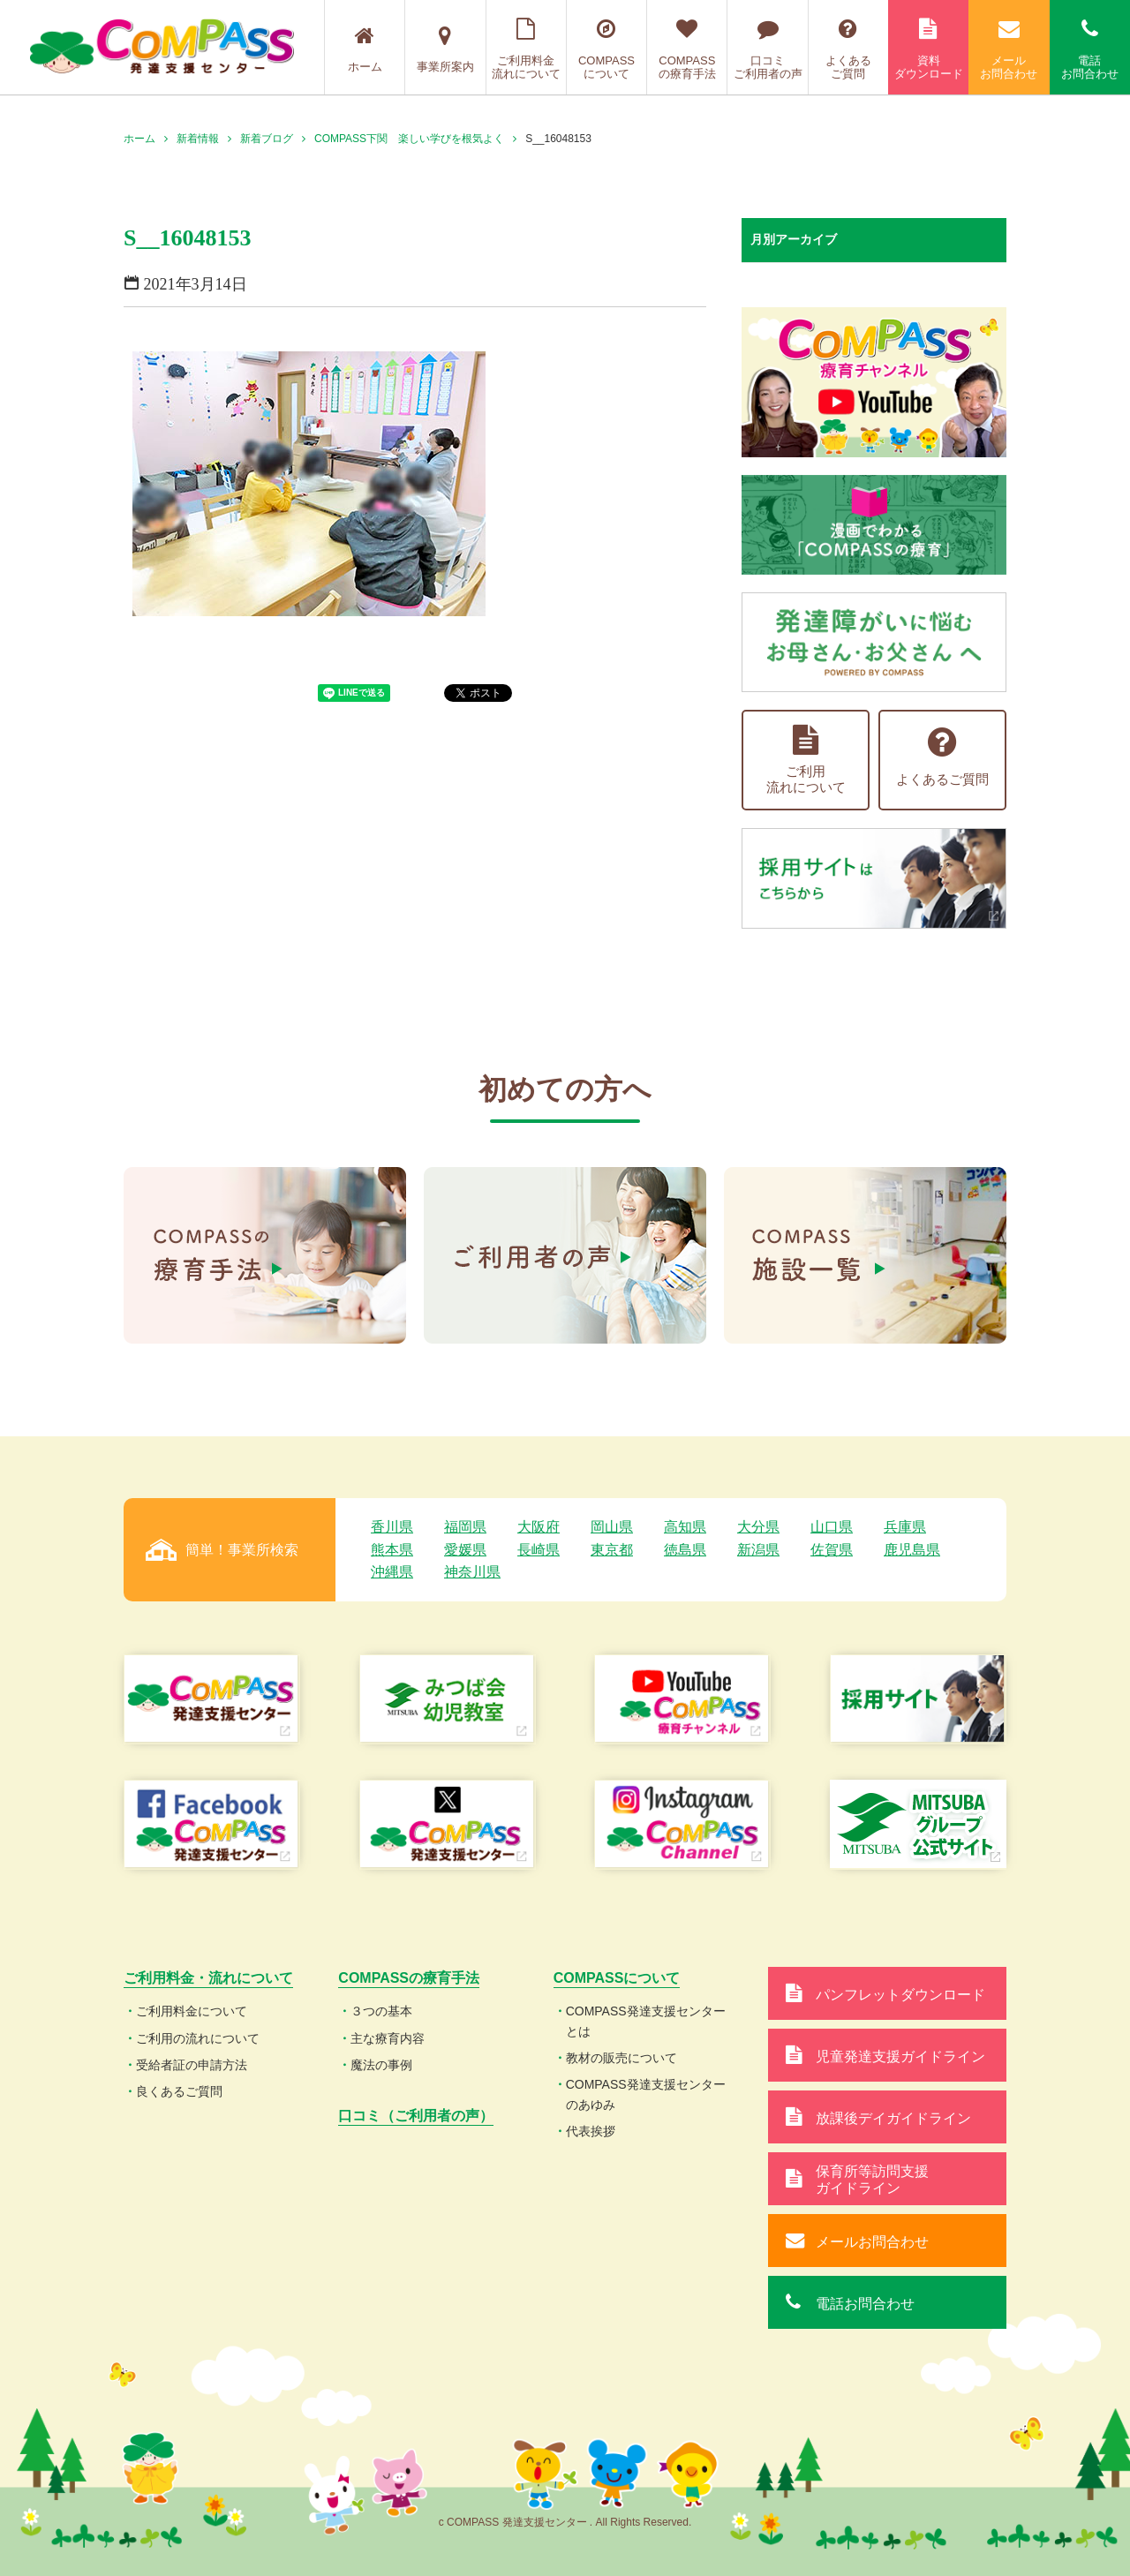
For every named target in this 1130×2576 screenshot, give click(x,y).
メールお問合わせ (1008, 49)
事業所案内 (445, 49)
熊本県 (392, 1549)
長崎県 (538, 1549)
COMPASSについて (606, 49)
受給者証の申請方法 (191, 2065)
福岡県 (465, 1526)
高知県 (685, 1526)
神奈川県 (472, 1571)
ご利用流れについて (806, 760)
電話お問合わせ (1090, 49)
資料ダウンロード (928, 49)
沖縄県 (392, 1571)
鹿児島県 (912, 1549)
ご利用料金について (191, 2011)
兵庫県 (905, 1526)
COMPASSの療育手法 (687, 49)
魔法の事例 (381, 2065)
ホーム (364, 49)
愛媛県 (465, 1549)
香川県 (392, 1526)
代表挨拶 (590, 2131)
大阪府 (538, 1526)
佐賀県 (831, 1549)
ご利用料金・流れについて (208, 1977)
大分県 (758, 1526)
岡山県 (612, 1526)
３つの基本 (381, 2011)
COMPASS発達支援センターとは (646, 2020)
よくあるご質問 (848, 49)
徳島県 (685, 1549)
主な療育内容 (387, 2038)
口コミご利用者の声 (767, 49)
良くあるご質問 (179, 2091)
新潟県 (758, 1549)
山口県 (831, 1526)
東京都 (612, 1549)
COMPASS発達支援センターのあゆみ (646, 2094)
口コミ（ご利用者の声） (415, 2115)
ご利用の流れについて (198, 2038)
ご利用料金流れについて (526, 49)
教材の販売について (621, 2058)
